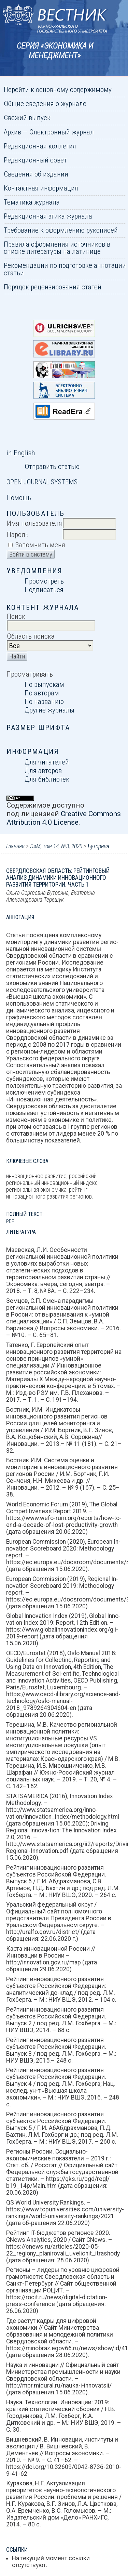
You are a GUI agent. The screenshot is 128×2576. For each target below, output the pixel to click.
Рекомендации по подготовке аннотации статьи (65, 269)
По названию (44, 701)
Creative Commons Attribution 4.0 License (63, 817)
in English (20, 452)
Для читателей (47, 762)
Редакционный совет (35, 160)
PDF (10, 1221)
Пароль (18, 534)
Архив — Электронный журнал (49, 132)
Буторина (98, 846)
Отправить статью (52, 466)
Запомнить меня (40, 544)
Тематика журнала (32, 202)
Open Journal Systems (41, 482)
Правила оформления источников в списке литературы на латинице (57, 248)
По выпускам (44, 684)
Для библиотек (47, 779)
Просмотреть (44, 581)
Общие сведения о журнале (45, 103)
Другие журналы (49, 710)
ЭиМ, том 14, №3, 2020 (56, 846)
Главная (15, 846)
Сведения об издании (36, 174)
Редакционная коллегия (40, 146)
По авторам (42, 693)
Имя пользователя (34, 523)
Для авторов (43, 770)
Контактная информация (41, 188)
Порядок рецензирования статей (52, 287)
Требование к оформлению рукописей (61, 230)
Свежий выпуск (27, 117)
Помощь (18, 497)
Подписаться (44, 589)
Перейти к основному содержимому (58, 89)
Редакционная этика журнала (48, 216)
